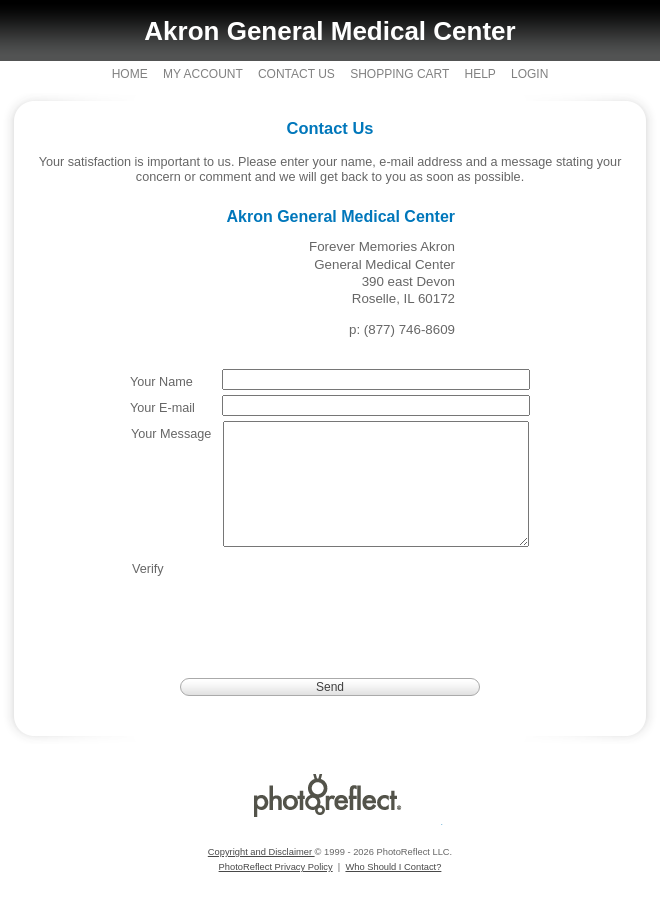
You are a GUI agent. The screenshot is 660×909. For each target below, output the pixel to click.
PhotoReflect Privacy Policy (276, 891)
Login (529, 74)
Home (130, 74)
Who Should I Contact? (393, 891)
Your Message (171, 434)
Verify (148, 593)
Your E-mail (162, 408)
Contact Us (296, 74)
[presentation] (376, 620)
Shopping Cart (399, 74)
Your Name (161, 382)
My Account (203, 74)
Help (479, 74)
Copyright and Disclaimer (261, 876)
